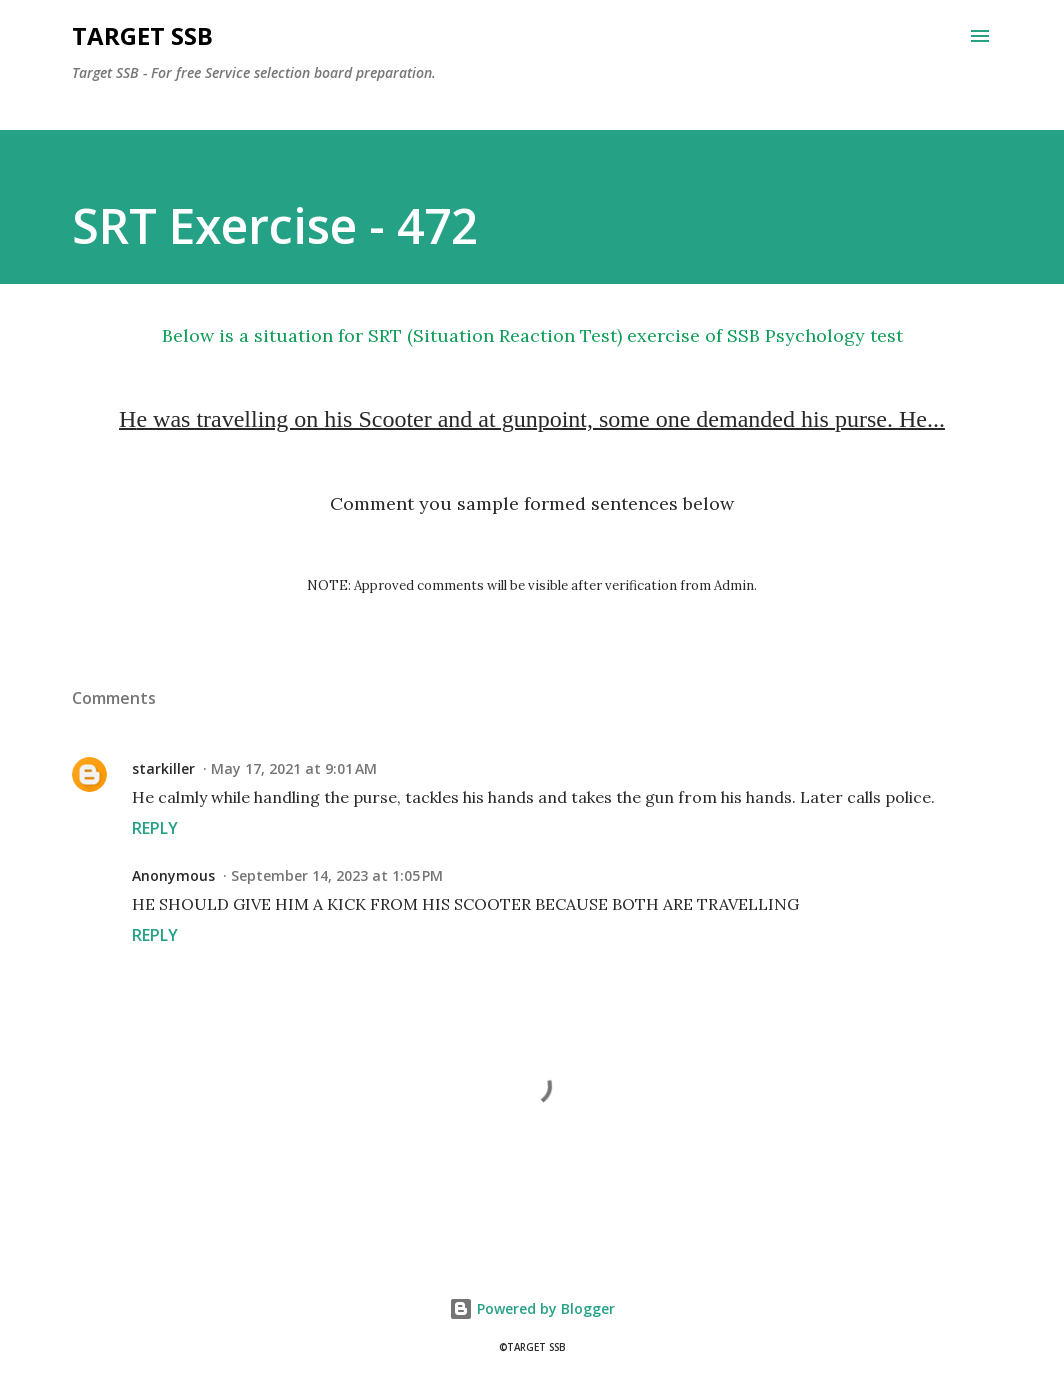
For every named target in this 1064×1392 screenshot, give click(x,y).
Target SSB (142, 35)
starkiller (163, 768)
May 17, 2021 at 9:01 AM (294, 768)
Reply (155, 828)
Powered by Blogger (532, 1308)
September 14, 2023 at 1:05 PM (337, 875)
